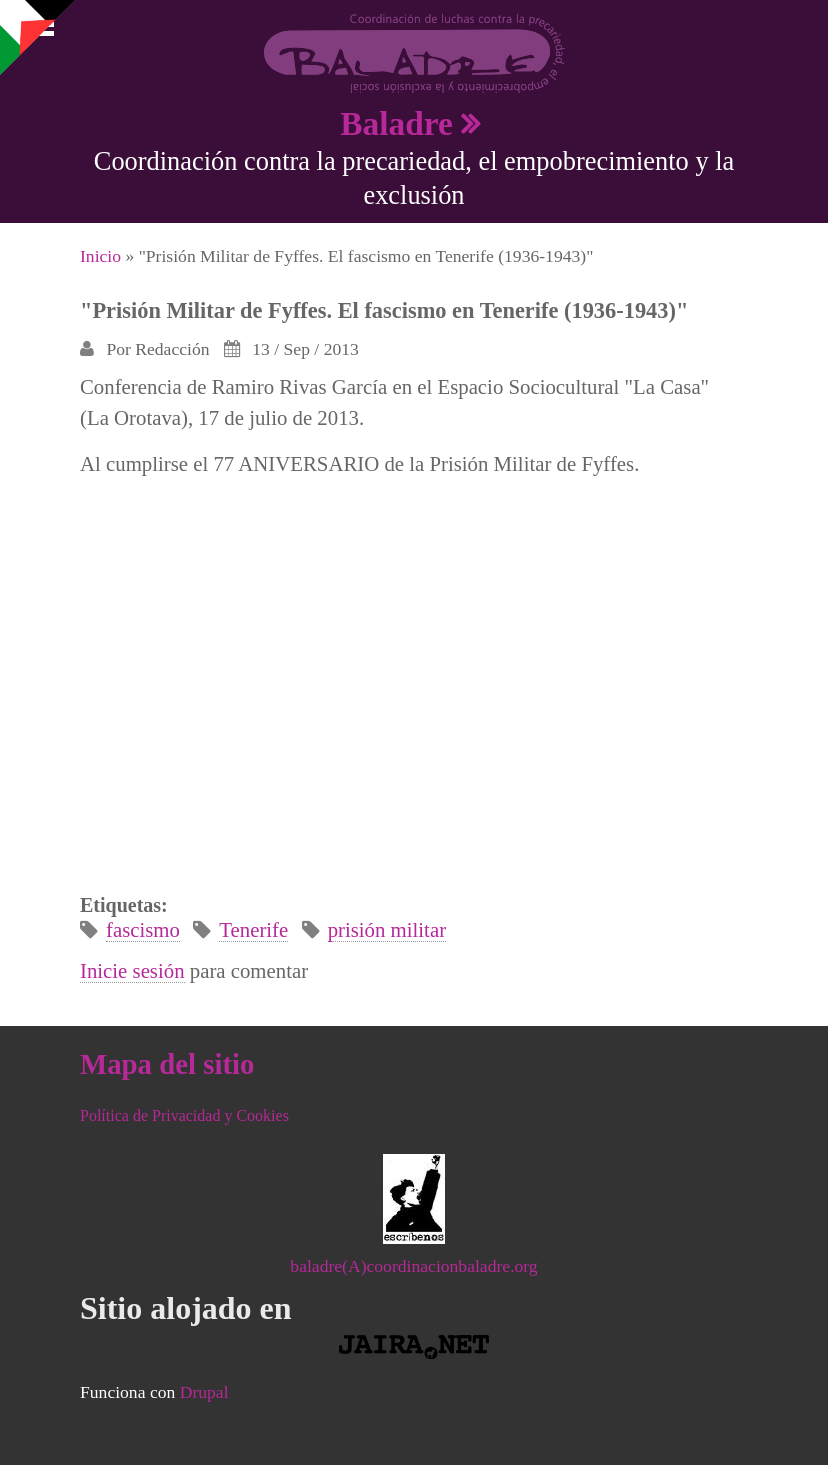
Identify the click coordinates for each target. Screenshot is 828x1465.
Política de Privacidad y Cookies (184, 1115)
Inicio (100, 256)
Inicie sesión (132, 970)
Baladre (396, 123)
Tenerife (253, 929)
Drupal (204, 1392)
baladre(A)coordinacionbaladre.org (413, 1266)
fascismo (143, 929)
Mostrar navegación (33, 30)
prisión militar (387, 929)
